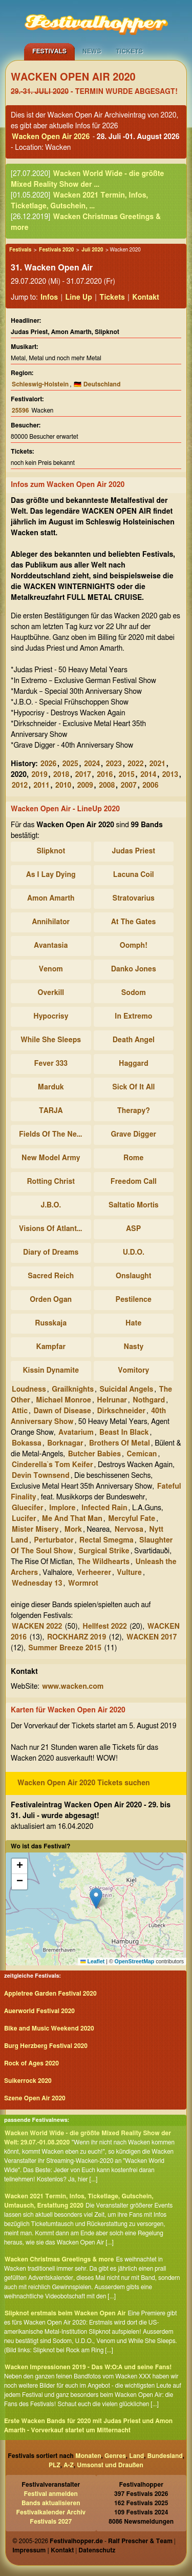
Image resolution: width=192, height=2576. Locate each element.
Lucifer (24, 1519)
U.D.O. (133, 1252)
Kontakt (145, 297)
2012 (20, 785)
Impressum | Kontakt (43, 2550)
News (91, 51)
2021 (157, 764)
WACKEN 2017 (151, 1637)
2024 (92, 764)
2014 (148, 774)
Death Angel (134, 1040)
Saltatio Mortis (134, 1205)
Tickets (129, 51)
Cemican (141, 1454)
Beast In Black (123, 1432)
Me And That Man (72, 1519)
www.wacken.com (72, 1686)
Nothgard (149, 1400)
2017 (83, 774)
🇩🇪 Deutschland (97, 384)
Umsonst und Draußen (110, 2465)
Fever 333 (51, 1063)
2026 (48, 764)
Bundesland (165, 2456)
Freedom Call (134, 1181)
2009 (85, 785)
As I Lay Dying (51, 875)
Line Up (79, 297)
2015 (127, 774)
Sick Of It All (133, 1087)
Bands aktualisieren (51, 2503)
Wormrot (83, 1583)
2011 (42, 785)
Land (136, 2456)
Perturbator (53, 1540)
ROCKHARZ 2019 (76, 1637)
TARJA (51, 1111)
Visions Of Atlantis (51, 1229)
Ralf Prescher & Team (140, 2541)
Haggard (133, 1063)
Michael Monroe (63, 1400)
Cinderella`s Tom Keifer (52, 1465)
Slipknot (50, 851)
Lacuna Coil (133, 875)
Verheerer (94, 1572)
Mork (73, 1529)
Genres (115, 2456)
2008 (107, 785)
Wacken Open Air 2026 (51, 137)
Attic (20, 1411)
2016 (105, 774)
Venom (51, 969)
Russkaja (51, 1323)
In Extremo (133, 1016)
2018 (61, 774)
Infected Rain (104, 1508)
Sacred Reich (51, 1276)
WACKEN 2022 (37, 1626)
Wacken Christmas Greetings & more (59, 2259)
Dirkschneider (121, 1411)
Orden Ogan (51, 1299)
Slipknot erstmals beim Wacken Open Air (65, 2313)
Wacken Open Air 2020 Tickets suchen (83, 1783)
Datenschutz (96, 2550)
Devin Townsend (41, 1475)
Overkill (50, 993)
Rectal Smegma (106, 1540)
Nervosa (129, 1529)
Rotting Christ (51, 1181)
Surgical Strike (103, 1551)
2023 (114, 764)
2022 (135, 764)
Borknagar (65, 1443)
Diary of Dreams (50, 1252)
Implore (62, 1508)
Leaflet (92, 1961)
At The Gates (133, 922)
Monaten (88, 2456)
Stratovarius (134, 898)
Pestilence (133, 1299)
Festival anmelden (51, 2494)
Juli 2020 (92, 249)
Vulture (129, 1572)
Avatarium (75, 1432)
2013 (170, 774)
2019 (40, 774)
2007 (129, 785)
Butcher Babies (94, 1454)
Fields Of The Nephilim (52, 1134)
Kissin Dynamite (51, 1370)
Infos (49, 297)
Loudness (29, 1389)
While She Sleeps (50, 1040)
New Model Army (51, 1158)
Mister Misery (35, 1529)
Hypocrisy (50, 1016)
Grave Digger (133, 1134)
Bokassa (26, 1443)
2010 (63, 785)
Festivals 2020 (56, 249)
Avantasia (51, 945)
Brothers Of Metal (119, 1443)
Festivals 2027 (51, 2522)
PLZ (54, 2465)
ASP (133, 1229)
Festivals (49, 51)
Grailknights (73, 1389)
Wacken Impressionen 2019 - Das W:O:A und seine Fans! (88, 2367)
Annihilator (51, 922)
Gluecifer (27, 1508)
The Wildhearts (103, 1562)
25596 (20, 410)
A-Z (68, 2465)
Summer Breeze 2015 (64, 1648)
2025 (70, 764)
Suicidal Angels (127, 1389)
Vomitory (133, 1370)
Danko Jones (133, 969)
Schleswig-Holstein (40, 384)
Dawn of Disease (62, 1411)
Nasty (133, 1347)
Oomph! (133, 945)
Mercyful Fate (131, 1519)
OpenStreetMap (135, 1961)
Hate (133, 1323)
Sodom (133, 993)
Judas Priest (133, 851)
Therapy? (133, 1111)
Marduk (51, 1087)
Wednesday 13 (37, 1583)
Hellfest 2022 (104, 1626)
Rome (133, 1158)
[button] (96, 1898)
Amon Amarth (50, 898)
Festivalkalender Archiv (51, 2512)
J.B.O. (51, 1205)
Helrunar (112, 1400)
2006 (150, 785)
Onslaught (133, 1276)
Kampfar (51, 1347)
